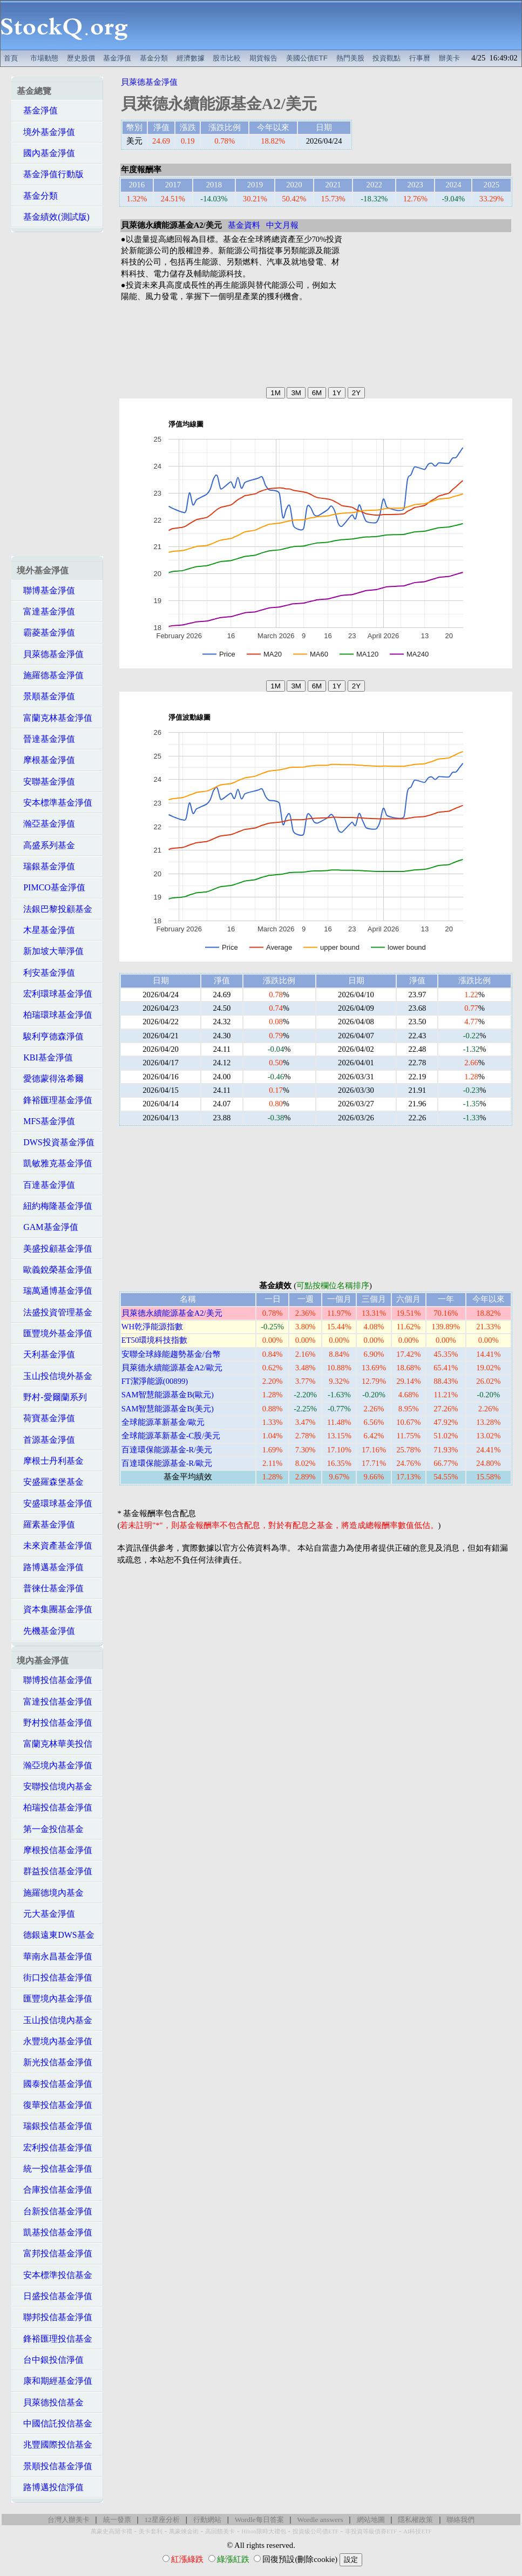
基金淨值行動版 (50, 174)
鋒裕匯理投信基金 (54, 2338)
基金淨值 (117, 58)
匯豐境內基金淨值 (54, 1998)
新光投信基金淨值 (54, 2062)
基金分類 (154, 58)
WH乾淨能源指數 (152, 1326)
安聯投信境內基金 (54, 1786)
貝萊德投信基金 (50, 2402)
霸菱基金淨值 (46, 632)
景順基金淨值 (46, 696)
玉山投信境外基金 (54, 1376)
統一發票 (117, 2520)
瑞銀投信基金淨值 (54, 2126)
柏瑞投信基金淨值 (54, 1807)
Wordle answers (320, 2520)
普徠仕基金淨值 (50, 1588)
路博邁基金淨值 (50, 1567)
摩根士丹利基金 (50, 1460)
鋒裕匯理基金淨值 (54, 1100)
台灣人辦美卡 (69, 2520)
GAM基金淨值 (47, 1227)
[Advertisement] (324, 25)
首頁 (11, 58)
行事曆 (419, 58)
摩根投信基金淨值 (54, 1850)
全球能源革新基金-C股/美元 (171, 1435)
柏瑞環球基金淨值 (54, 1014)
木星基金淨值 (46, 930)
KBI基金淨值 (45, 1057)
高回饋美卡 (220, 2531)
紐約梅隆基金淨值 (54, 1206)
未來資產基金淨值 (54, 1545)
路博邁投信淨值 (50, 2487)
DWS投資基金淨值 (55, 1142)
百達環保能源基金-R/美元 (167, 1449)
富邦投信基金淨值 (54, 2253)
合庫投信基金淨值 (54, 2189)
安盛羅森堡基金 (50, 1481)
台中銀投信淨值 (50, 2359)
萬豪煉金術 (184, 2531)
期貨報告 (263, 58)
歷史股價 (81, 58)
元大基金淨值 (46, 1913)
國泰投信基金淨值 (54, 2083)
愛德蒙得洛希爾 (50, 1078)
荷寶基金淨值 (46, 1418)
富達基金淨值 (46, 611)
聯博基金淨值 (46, 590)
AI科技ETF (417, 2531)
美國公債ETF (307, 58)
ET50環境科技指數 (154, 1340)
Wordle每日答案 (259, 2520)
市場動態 (44, 58)
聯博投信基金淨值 (54, 1680)
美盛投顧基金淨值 (54, 1248)
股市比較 (227, 58)
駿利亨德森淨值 (50, 1036)
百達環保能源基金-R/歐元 (167, 1463)
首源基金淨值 (46, 1439)
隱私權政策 (415, 2520)
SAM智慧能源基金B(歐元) (167, 1394)
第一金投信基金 (50, 1829)
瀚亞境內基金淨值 (54, 1765)
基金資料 (244, 225)
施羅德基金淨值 (50, 675)
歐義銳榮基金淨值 (54, 1269)
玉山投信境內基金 (54, 2020)
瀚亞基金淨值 (46, 823)
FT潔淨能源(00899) (154, 1381)
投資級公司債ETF (315, 2531)
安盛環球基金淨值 (54, 1503)
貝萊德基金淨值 (50, 654)
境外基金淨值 (46, 132)
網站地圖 (371, 2520)
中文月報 (282, 225)
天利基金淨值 (46, 1354)
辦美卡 (449, 58)
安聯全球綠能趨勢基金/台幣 (171, 1354)
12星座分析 (161, 2520)
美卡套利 (150, 2531)
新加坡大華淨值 (50, 951)
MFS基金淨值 (46, 1121)
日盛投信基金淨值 (54, 2296)
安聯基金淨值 (46, 781)
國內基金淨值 (46, 153)
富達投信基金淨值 (54, 1701)
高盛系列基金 (46, 845)
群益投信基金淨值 (54, 1871)
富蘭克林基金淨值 (54, 717)
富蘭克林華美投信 (54, 1743)
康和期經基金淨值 (54, 2380)
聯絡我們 (460, 2520)
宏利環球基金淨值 (54, 993)
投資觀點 (386, 58)
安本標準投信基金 (54, 2275)
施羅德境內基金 (50, 1892)
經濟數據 (191, 58)
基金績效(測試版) (53, 216)
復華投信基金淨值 (54, 2105)
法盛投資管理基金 (54, 1312)
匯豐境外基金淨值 (54, 1333)
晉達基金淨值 (46, 738)
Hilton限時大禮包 (263, 2531)
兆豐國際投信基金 (54, 2444)
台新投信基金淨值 (54, 2211)
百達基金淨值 (46, 1184)
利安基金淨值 (46, 972)
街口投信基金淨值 (54, 1977)
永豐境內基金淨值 (54, 2041)
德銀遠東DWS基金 (55, 1934)
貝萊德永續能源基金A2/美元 (171, 1313)
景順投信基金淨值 (54, 2466)
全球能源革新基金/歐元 (163, 1422)
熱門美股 (350, 58)
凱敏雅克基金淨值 (54, 1163)
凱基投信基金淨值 (54, 2232)
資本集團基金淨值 (54, 1609)
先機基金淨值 (46, 1630)
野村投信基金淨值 (54, 1722)
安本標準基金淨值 (54, 802)
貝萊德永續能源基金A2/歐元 (171, 1367)
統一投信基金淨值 (54, 2168)
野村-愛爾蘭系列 (51, 1397)
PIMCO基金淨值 (51, 887)
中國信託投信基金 (54, 2423)
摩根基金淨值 (46, 760)
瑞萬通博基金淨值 (54, 1290)
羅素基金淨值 (46, 1524)
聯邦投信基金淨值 (54, 2317)
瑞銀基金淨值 (46, 866)
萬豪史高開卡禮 (111, 2531)
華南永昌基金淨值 (54, 1956)
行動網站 (207, 2520)
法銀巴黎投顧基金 (54, 909)
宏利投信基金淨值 (54, 2147)
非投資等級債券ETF (371, 2531)
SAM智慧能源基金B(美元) (167, 1408)
